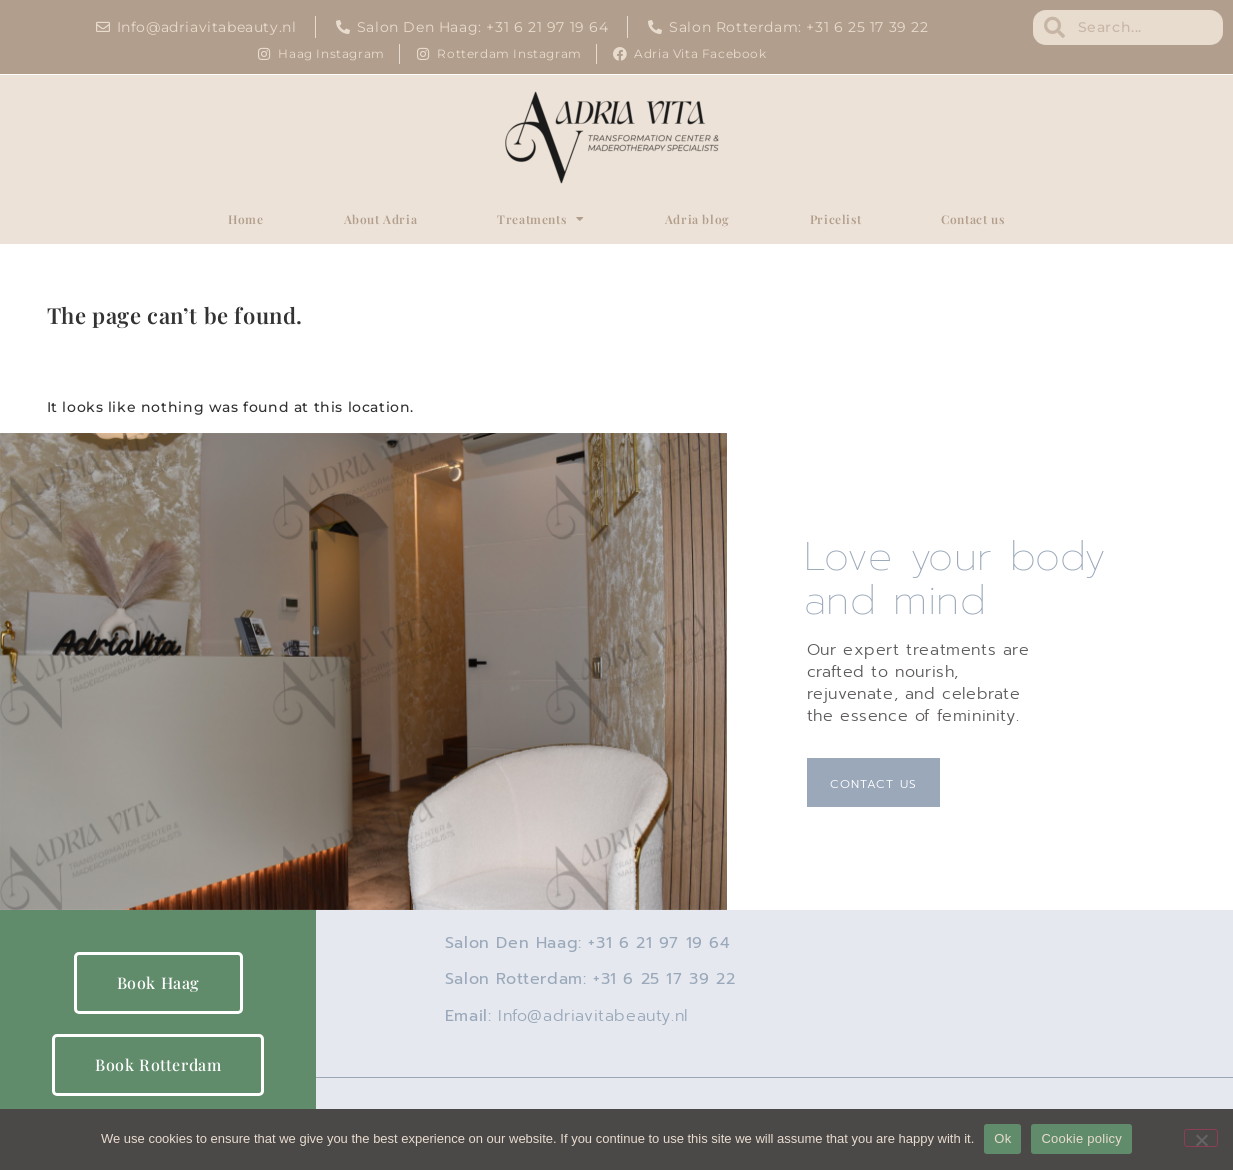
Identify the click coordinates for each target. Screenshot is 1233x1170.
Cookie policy (1081, 1138)
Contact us (972, 219)
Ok (1002, 1138)
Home (245, 219)
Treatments (541, 219)
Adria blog (697, 219)
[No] (1201, 1138)
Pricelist (835, 219)
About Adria (381, 219)
